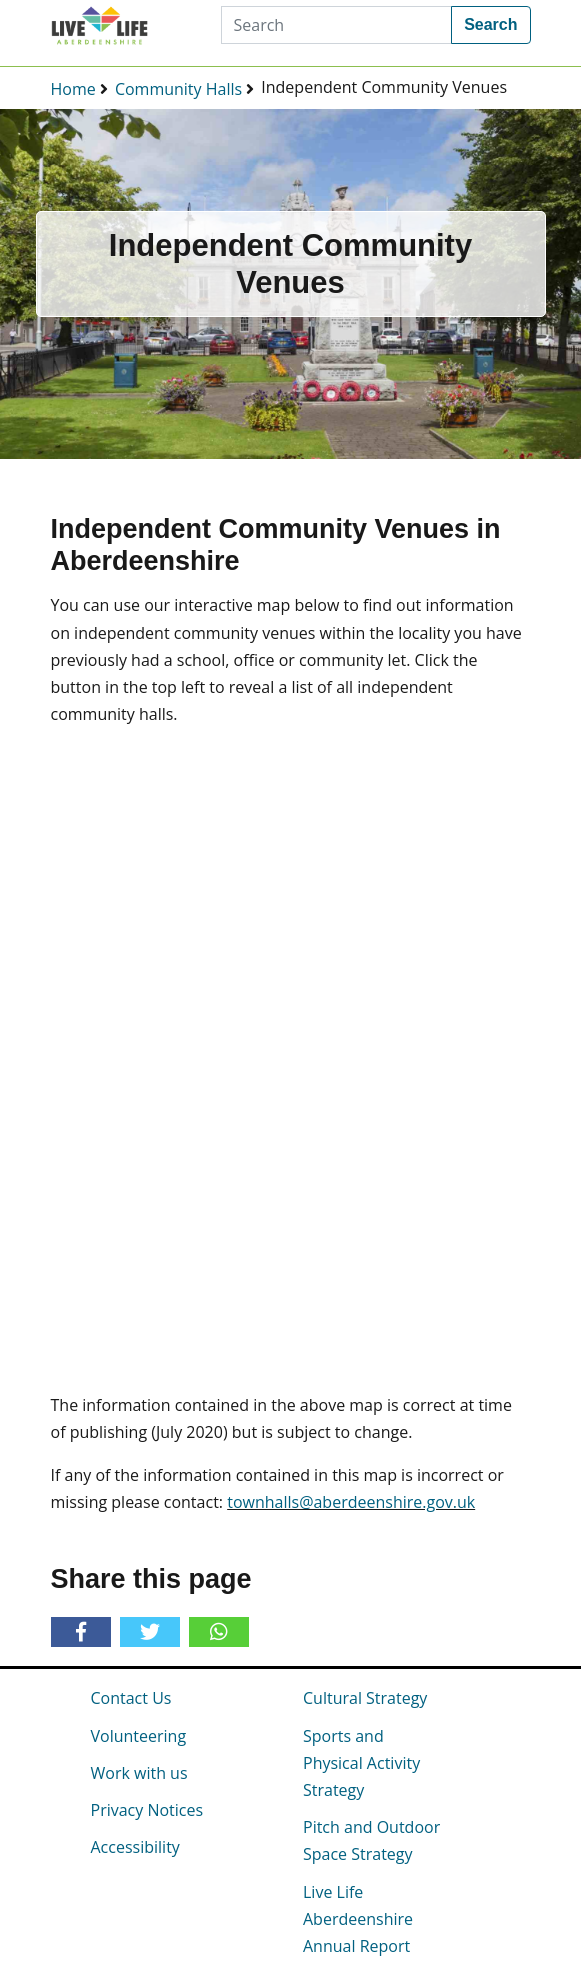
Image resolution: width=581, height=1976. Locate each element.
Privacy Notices (147, 1810)
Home (73, 89)
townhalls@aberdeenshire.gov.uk (351, 1502)
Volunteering (139, 1736)
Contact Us (131, 1698)
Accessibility (135, 1847)
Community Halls (178, 89)
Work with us (139, 1773)
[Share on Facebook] (84, 1633)
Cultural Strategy (365, 1698)
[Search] (337, 25)
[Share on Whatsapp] (204, 1632)
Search (490, 24)
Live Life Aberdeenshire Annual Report (358, 1919)
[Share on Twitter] (153, 1633)
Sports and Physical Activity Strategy (361, 1763)
